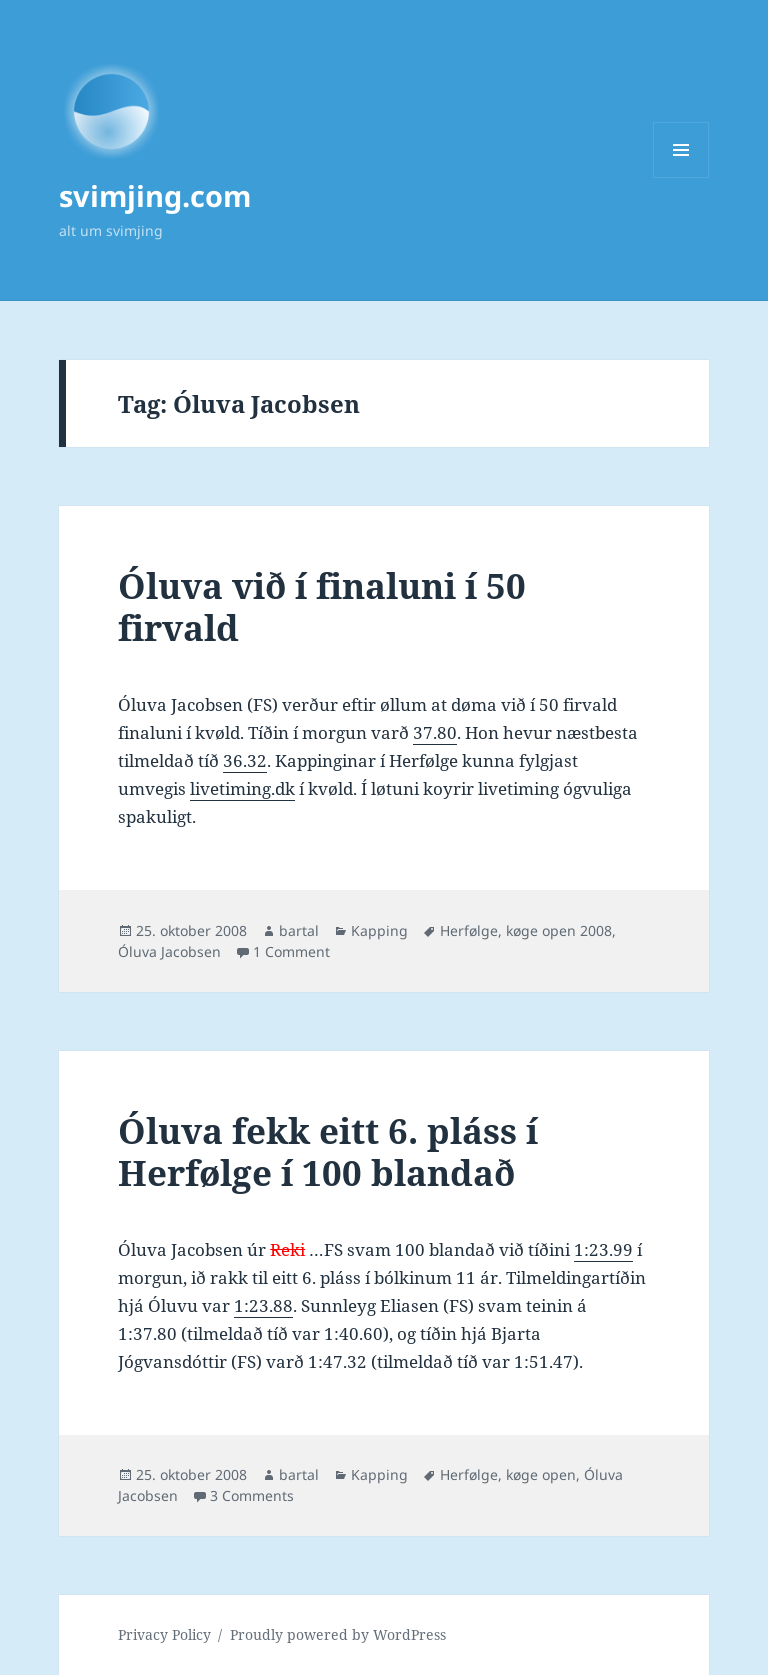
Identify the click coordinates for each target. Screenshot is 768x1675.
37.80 (435, 732)
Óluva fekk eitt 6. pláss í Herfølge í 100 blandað (328, 1151)
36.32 (245, 760)
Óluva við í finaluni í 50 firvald (322, 606)
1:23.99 (603, 1249)
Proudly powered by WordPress (338, 1634)
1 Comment (291, 951)
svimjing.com (155, 195)
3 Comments (252, 1495)
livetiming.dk (242, 788)
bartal (299, 930)
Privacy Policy (164, 1634)
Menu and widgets (681, 177)
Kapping (379, 930)
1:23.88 (263, 1305)
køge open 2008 (559, 930)
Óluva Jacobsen (169, 951)
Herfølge (469, 930)
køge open (541, 1474)
